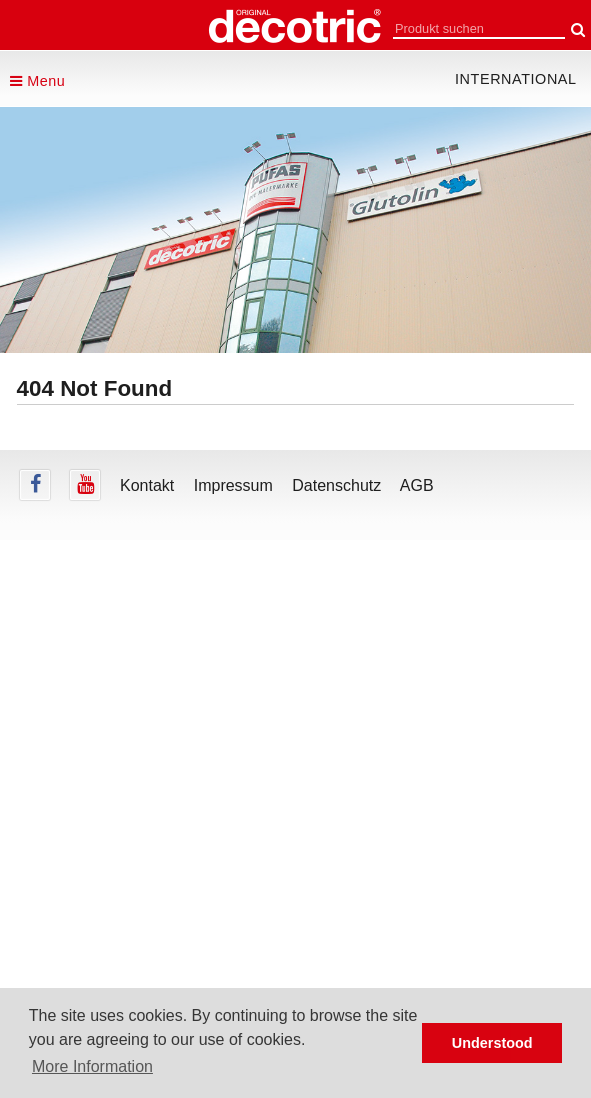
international (516, 79)
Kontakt (147, 485)
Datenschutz (336, 485)
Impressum (233, 485)
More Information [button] (92, 1066)
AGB (417, 485)
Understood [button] (492, 1043)
